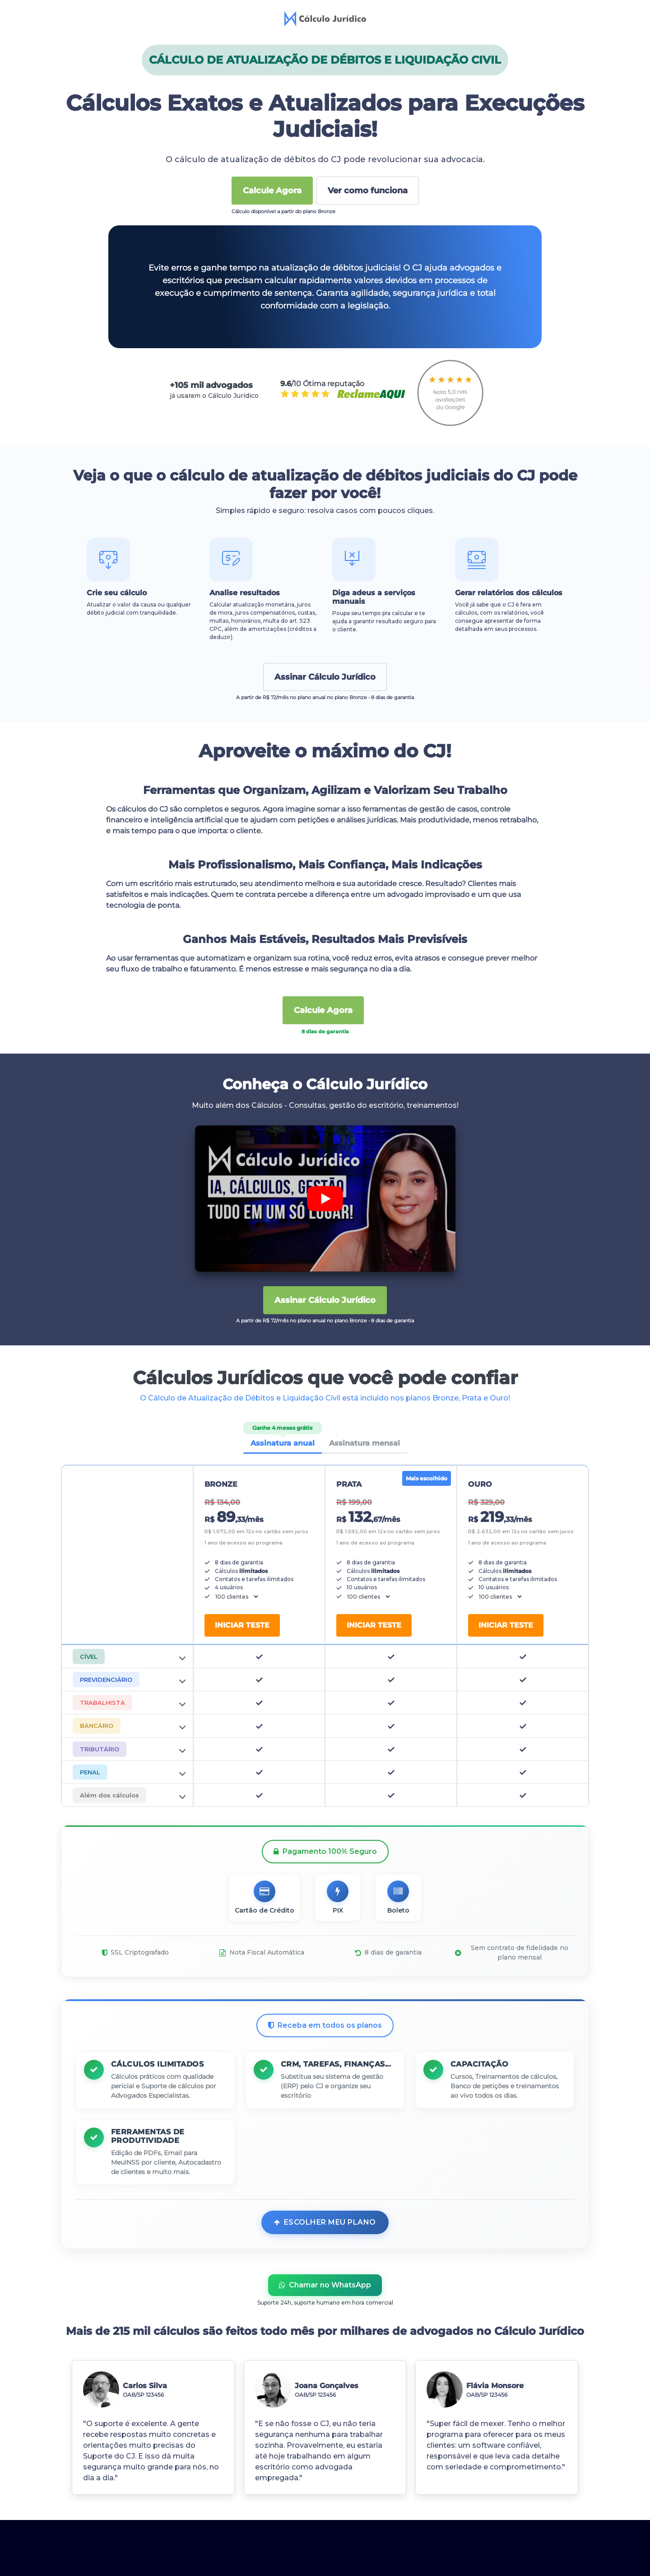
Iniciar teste (242, 1625)
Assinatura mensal (364, 1443)
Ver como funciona (368, 191)
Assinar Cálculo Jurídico (325, 677)
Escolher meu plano (325, 2256)
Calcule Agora (272, 191)
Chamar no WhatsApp (325, 2319)
